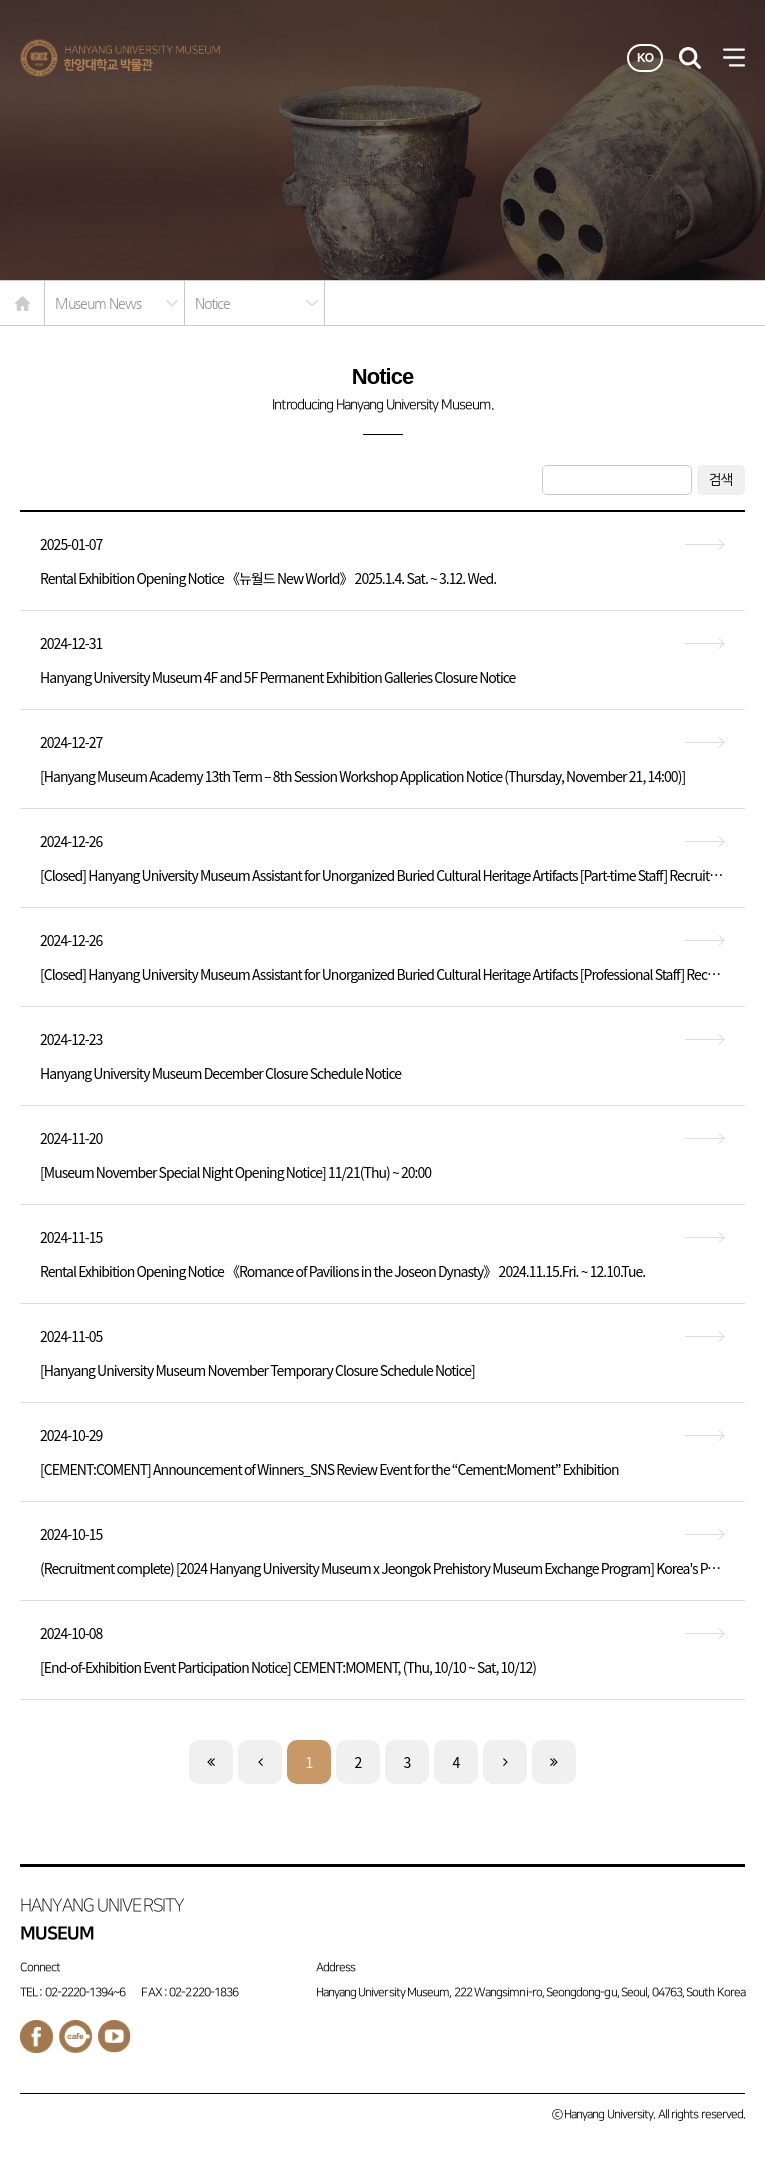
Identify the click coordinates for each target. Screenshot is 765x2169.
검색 (721, 479)
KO (645, 58)
